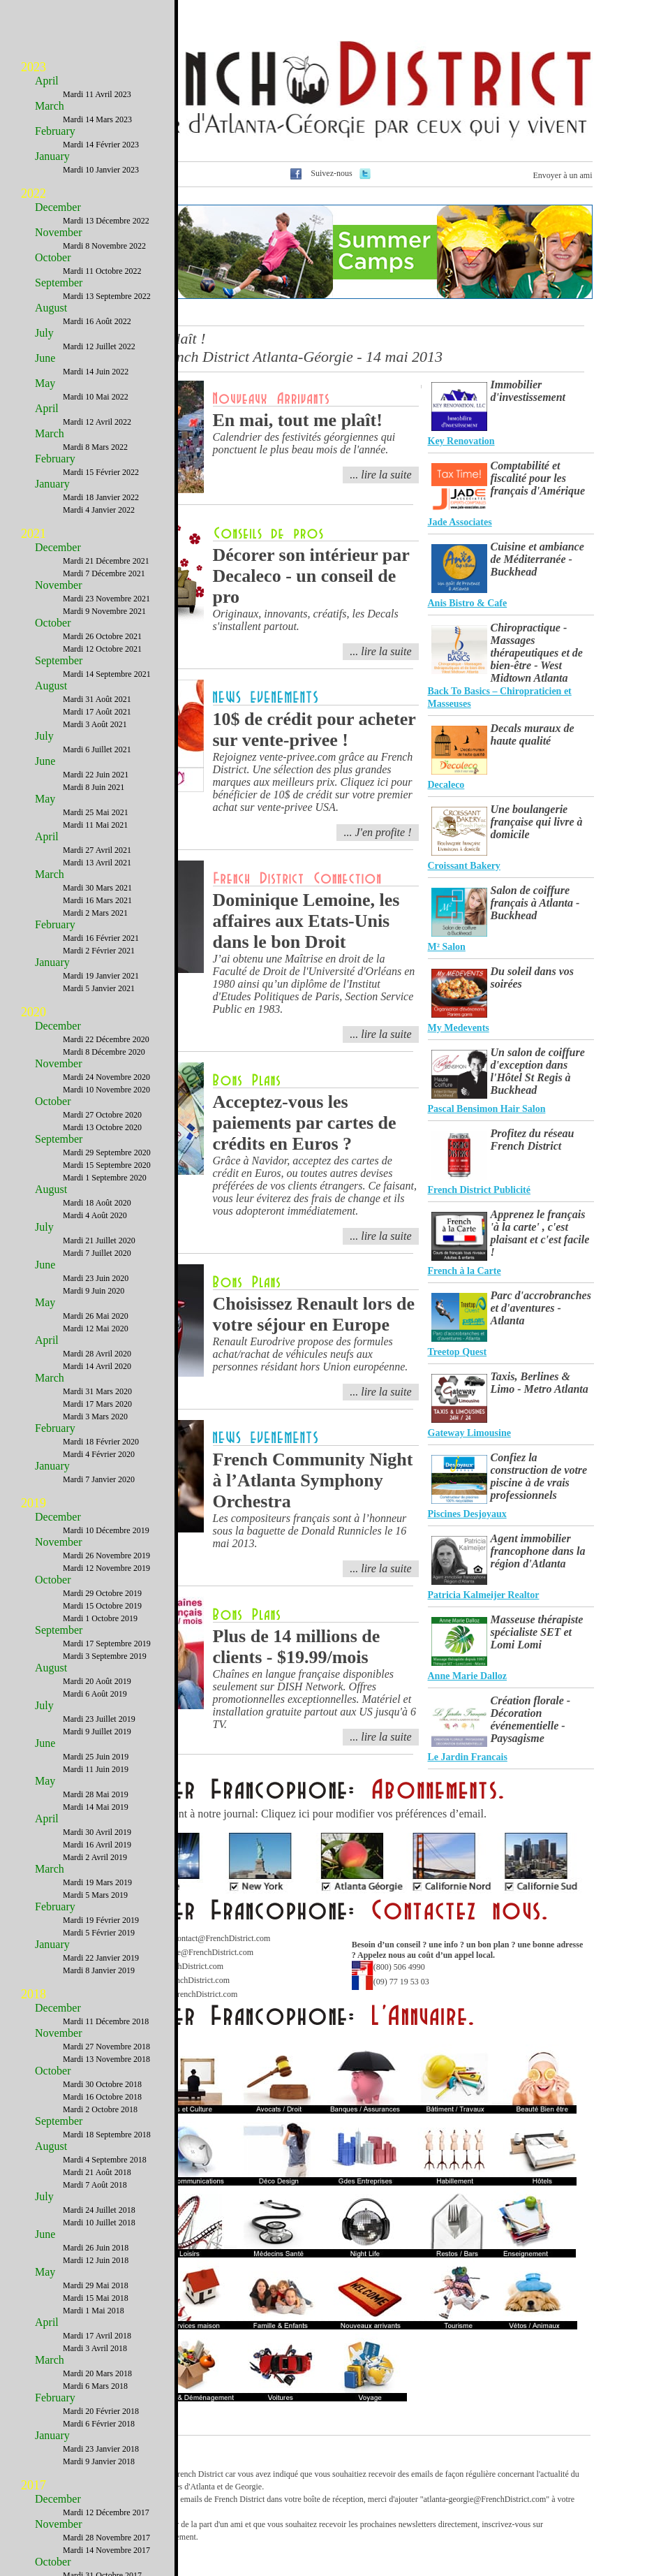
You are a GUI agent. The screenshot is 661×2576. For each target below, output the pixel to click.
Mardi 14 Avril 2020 (97, 1366)
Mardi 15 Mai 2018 (95, 2298)
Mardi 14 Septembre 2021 (107, 674)
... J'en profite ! (377, 832)
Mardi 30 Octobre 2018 (102, 2084)
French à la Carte (464, 1271)
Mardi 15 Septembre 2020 (107, 1165)
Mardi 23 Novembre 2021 (106, 598)
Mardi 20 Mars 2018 (97, 2373)
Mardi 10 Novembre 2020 (106, 1090)
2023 (33, 67)
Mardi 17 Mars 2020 (97, 1404)
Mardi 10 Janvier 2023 (101, 170)
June (45, 358)
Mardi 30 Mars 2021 (97, 888)
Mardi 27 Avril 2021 (97, 850)
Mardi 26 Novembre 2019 (106, 1555)
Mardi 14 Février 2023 (101, 144)
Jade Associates (460, 522)
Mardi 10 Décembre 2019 (106, 1530)
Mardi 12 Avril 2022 (97, 422)
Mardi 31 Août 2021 (97, 699)
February (55, 131)
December (58, 207)
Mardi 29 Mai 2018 (95, 2285)
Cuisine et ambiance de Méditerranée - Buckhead (537, 559)
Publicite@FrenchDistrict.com (202, 1952)
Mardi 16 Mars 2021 (97, 900)
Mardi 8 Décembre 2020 (104, 1052)
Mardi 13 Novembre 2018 (106, 2059)
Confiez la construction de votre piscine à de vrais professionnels (539, 1476)
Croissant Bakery (464, 866)
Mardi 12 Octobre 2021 (102, 649)
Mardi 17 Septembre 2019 (107, 1643)
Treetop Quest (457, 1352)
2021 (33, 534)
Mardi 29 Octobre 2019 (102, 1593)
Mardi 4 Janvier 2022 (99, 510)
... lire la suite (380, 1236)
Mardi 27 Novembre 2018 (106, 2046)
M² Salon (447, 947)
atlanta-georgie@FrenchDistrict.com (485, 2499)
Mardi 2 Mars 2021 (95, 913)
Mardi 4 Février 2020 (99, 1454)
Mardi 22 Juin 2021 (95, 775)
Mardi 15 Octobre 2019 (102, 1606)
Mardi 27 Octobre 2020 (102, 1115)
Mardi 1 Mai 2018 (93, 2310)
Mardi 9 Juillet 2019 (97, 1731)
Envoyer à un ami (563, 175)
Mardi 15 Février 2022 (101, 472)
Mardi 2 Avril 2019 (95, 1857)
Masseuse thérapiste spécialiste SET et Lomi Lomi (537, 1632)
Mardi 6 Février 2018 (99, 2424)
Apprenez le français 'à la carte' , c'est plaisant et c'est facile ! (540, 1233)
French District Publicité (479, 1190)
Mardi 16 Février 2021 (101, 938)
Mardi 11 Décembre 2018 (106, 2021)
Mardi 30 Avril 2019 (97, 1832)
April (47, 81)
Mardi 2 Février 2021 (99, 951)
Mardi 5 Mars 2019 (95, 1895)
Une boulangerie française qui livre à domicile (537, 821)
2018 (33, 1994)
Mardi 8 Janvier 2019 (99, 1970)
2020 (33, 1012)
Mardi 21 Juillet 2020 (99, 1240)
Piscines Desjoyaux (467, 1514)
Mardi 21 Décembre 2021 (106, 561)
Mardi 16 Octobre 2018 (102, 2097)
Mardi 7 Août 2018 (95, 2185)
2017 (33, 2485)
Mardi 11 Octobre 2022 (102, 271)
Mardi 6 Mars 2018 (95, 2386)
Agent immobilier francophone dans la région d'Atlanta (538, 1550)
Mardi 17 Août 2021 (97, 712)
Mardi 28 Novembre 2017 (106, 2537)
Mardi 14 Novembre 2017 (106, 2550)
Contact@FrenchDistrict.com (221, 1938)
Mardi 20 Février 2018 (101, 2411)
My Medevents (458, 1028)
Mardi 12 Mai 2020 (95, 1328)
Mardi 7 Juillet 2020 (97, 1253)
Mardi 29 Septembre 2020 (107, 1152)
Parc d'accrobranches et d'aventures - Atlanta (541, 1307)
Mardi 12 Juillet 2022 (99, 346)
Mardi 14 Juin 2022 (95, 371)
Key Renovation (461, 441)
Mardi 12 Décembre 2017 (106, 2512)
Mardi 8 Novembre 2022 (104, 246)
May (45, 383)
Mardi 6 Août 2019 (95, 1694)
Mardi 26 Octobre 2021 (102, 636)
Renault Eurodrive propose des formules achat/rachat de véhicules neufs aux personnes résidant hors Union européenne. (310, 1354)
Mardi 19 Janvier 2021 (101, 976)
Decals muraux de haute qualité (532, 734)
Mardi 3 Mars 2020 (95, 1416)
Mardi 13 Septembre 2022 (107, 296)
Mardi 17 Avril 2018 (97, 2336)
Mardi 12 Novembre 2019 (106, 1568)
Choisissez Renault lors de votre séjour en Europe (314, 1314)
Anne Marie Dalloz (467, 1676)
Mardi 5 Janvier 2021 (99, 988)
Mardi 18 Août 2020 (97, 1203)
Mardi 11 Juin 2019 (95, 1769)
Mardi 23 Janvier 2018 (101, 2449)
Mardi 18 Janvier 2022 (101, 497)
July (44, 333)
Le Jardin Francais (467, 1757)
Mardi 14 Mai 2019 (95, 1807)
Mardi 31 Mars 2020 (97, 1391)
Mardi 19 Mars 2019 (97, 1882)
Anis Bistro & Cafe (467, 603)
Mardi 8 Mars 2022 (95, 447)
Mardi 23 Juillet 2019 (99, 1719)
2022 (33, 193)
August (51, 308)
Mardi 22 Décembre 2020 (106, 1039)
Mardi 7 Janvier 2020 (99, 1479)
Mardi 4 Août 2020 (95, 1215)
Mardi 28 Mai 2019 (95, 1794)
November (58, 232)
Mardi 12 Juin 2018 (95, 2260)
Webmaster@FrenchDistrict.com (183, 1994)
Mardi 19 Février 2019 (101, 1920)
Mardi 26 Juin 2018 (95, 2248)
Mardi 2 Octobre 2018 (100, 2109)
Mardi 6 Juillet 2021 (97, 749)
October (53, 257)
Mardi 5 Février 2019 (99, 1933)
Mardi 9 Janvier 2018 (99, 2461)
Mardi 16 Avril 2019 (97, 1845)
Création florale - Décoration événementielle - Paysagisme (531, 1719)
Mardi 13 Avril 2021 (97, 863)
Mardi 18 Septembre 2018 (107, 2134)
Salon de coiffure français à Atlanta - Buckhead (535, 902)
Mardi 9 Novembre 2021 (104, 611)
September (58, 282)
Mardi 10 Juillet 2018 (99, 2222)
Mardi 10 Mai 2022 (95, 397)
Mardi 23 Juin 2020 (95, 1278)
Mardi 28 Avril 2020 (97, 1354)
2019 (33, 1503)
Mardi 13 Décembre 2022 (106, 221)
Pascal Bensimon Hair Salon (487, 1109)
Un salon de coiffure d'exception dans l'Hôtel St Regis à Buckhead (538, 1071)
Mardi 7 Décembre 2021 (104, 573)
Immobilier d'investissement (528, 391)
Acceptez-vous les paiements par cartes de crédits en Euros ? (304, 1123)
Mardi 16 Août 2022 (97, 321)
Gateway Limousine (469, 1433)
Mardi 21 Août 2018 (97, 2172)
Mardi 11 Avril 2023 (97, 94)
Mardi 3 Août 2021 (95, 724)
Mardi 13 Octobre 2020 (102, 1127)
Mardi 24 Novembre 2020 (106, 1077)
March (49, 106)
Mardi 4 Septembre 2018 (105, 2160)
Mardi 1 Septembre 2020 (105, 1178)
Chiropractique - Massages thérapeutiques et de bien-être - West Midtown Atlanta (537, 653)
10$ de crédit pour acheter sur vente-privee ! (314, 729)
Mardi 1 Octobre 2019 (100, 1618)
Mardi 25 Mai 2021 (95, 812)
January (52, 156)
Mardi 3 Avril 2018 (95, 2348)
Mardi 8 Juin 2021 (93, 787)
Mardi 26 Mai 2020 (95, 1316)
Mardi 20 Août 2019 (97, 1681)
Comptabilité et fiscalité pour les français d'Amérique (538, 478)
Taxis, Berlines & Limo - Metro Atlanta (539, 1382)
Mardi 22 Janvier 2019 (101, 1958)
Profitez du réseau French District (532, 1139)
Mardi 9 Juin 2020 (93, 1291)
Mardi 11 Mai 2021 (95, 825)
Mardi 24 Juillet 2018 (99, 2210)
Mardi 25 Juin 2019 (95, 1757)
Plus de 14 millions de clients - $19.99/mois (296, 1646)
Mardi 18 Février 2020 (101, 1442)
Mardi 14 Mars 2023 (97, 119)
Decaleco (446, 785)
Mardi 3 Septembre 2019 (105, 1656)
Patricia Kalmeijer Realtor (484, 1595)
